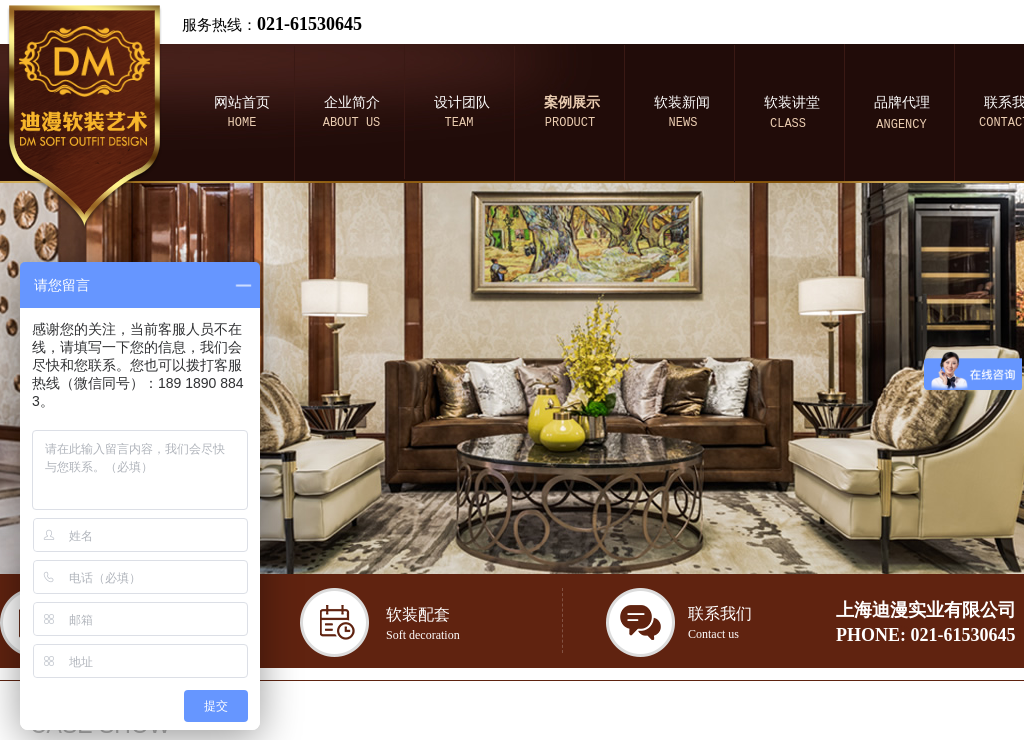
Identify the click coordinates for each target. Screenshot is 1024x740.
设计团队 (462, 102)
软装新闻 (682, 102)
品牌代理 (902, 102)
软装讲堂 (792, 102)
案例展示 (572, 102)
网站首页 (242, 102)
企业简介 (352, 102)
